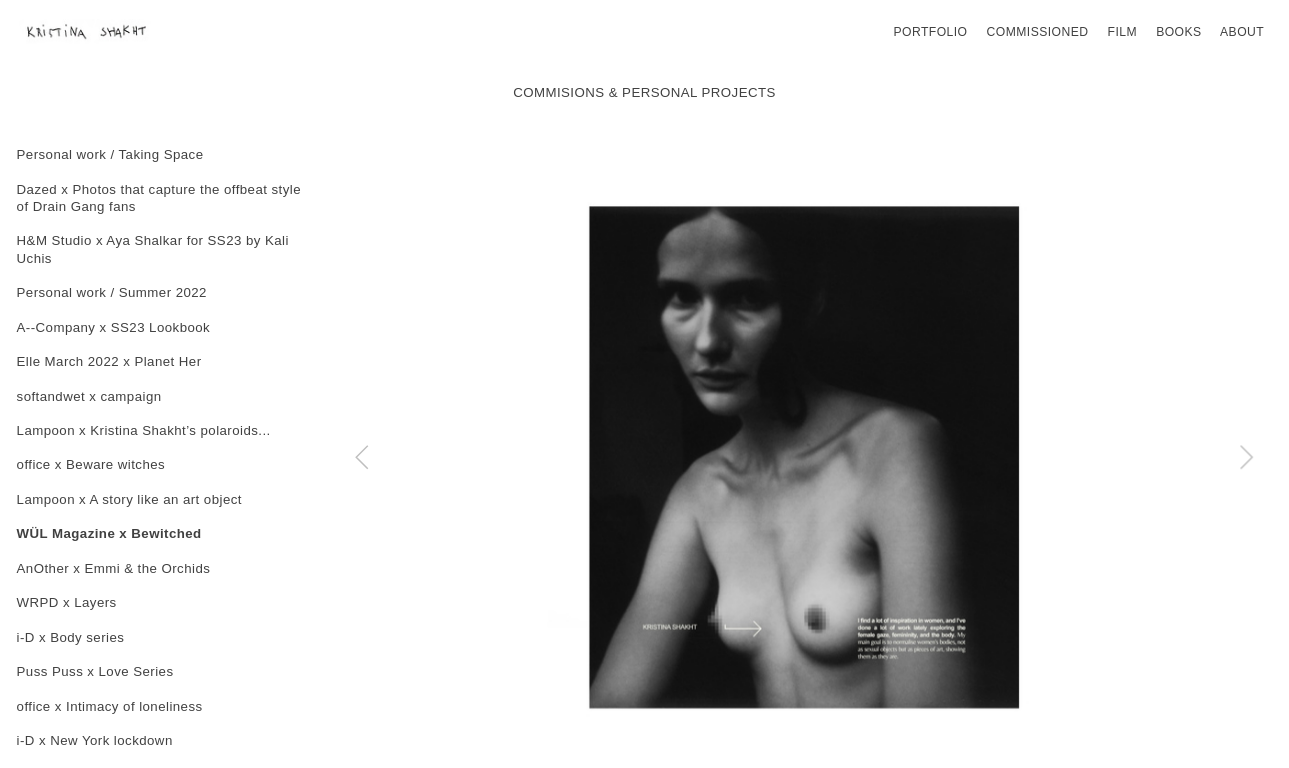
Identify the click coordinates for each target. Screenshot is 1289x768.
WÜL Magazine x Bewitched (109, 533)
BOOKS (1178, 32)
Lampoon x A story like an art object (129, 499)
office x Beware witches (91, 464)
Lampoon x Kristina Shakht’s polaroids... (144, 430)
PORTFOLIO (930, 32)
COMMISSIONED (1038, 32)
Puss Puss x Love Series (95, 671)
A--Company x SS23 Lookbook (114, 327)
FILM (1122, 32)
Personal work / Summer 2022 (112, 292)
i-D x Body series (71, 637)
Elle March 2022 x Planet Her (109, 361)
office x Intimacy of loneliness (110, 706)
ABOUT (1242, 32)
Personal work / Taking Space (110, 154)
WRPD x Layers (67, 602)
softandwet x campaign (89, 396)
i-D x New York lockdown (95, 740)
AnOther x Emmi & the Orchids (114, 568)
